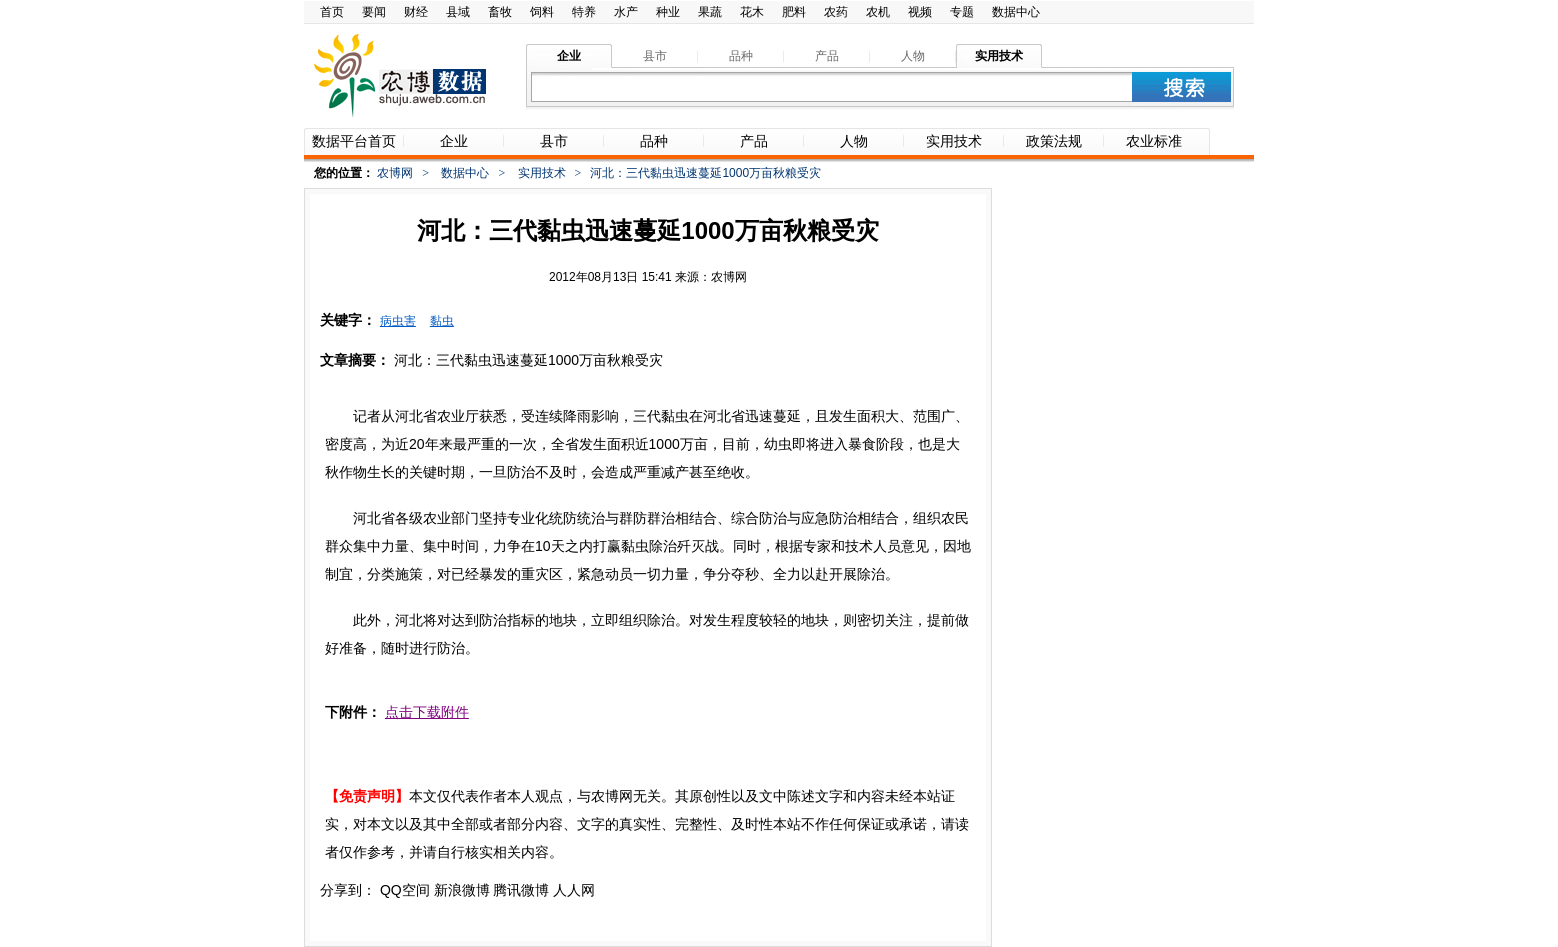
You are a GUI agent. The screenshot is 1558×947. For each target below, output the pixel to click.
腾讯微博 (521, 890)
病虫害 (398, 321)
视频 (920, 12)
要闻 (374, 12)
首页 (332, 12)
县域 (458, 12)
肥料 (794, 12)
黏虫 (442, 321)
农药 (836, 12)
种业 (668, 12)
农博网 (395, 173)
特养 (584, 12)
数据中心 (1016, 12)
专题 (962, 12)
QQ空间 (405, 890)
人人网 (574, 890)
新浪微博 (462, 890)
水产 (626, 12)
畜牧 (500, 12)
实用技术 (542, 173)
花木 (752, 12)
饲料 (542, 12)
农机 (878, 12)
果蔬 (710, 12)
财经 (416, 12)
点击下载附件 (427, 712)
